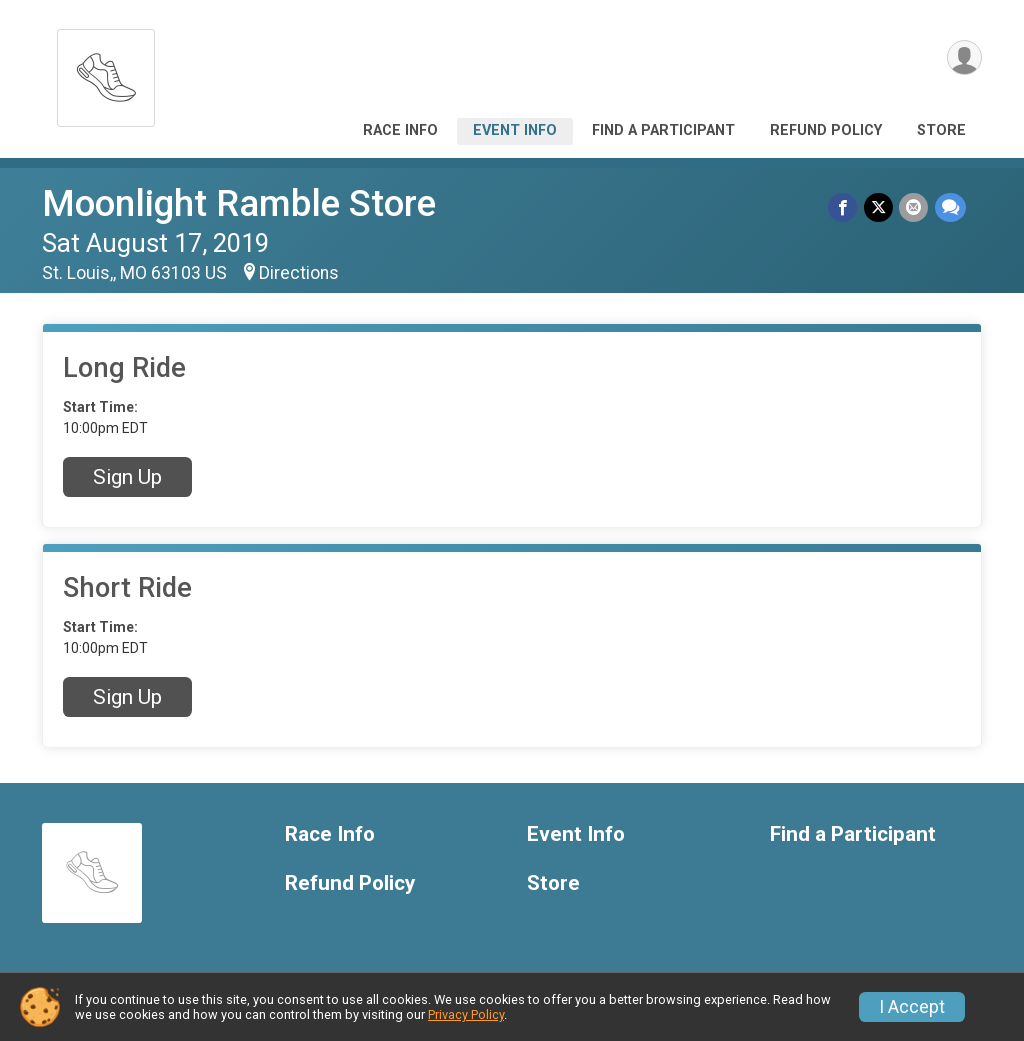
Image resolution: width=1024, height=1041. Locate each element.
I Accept (912, 1007)
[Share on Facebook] (844, 207)
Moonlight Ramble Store (239, 203)
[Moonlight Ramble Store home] (106, 72)
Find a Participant (663, 130)
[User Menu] (963, 58)
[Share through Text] (950, 207)
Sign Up (127, 477)
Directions (299, 273)
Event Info (515, 130)
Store (941, 130)
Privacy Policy (466, 1014)
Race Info (400, 130)
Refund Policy (826, 130)
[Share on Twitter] (879, 207)
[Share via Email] (914, 207)
